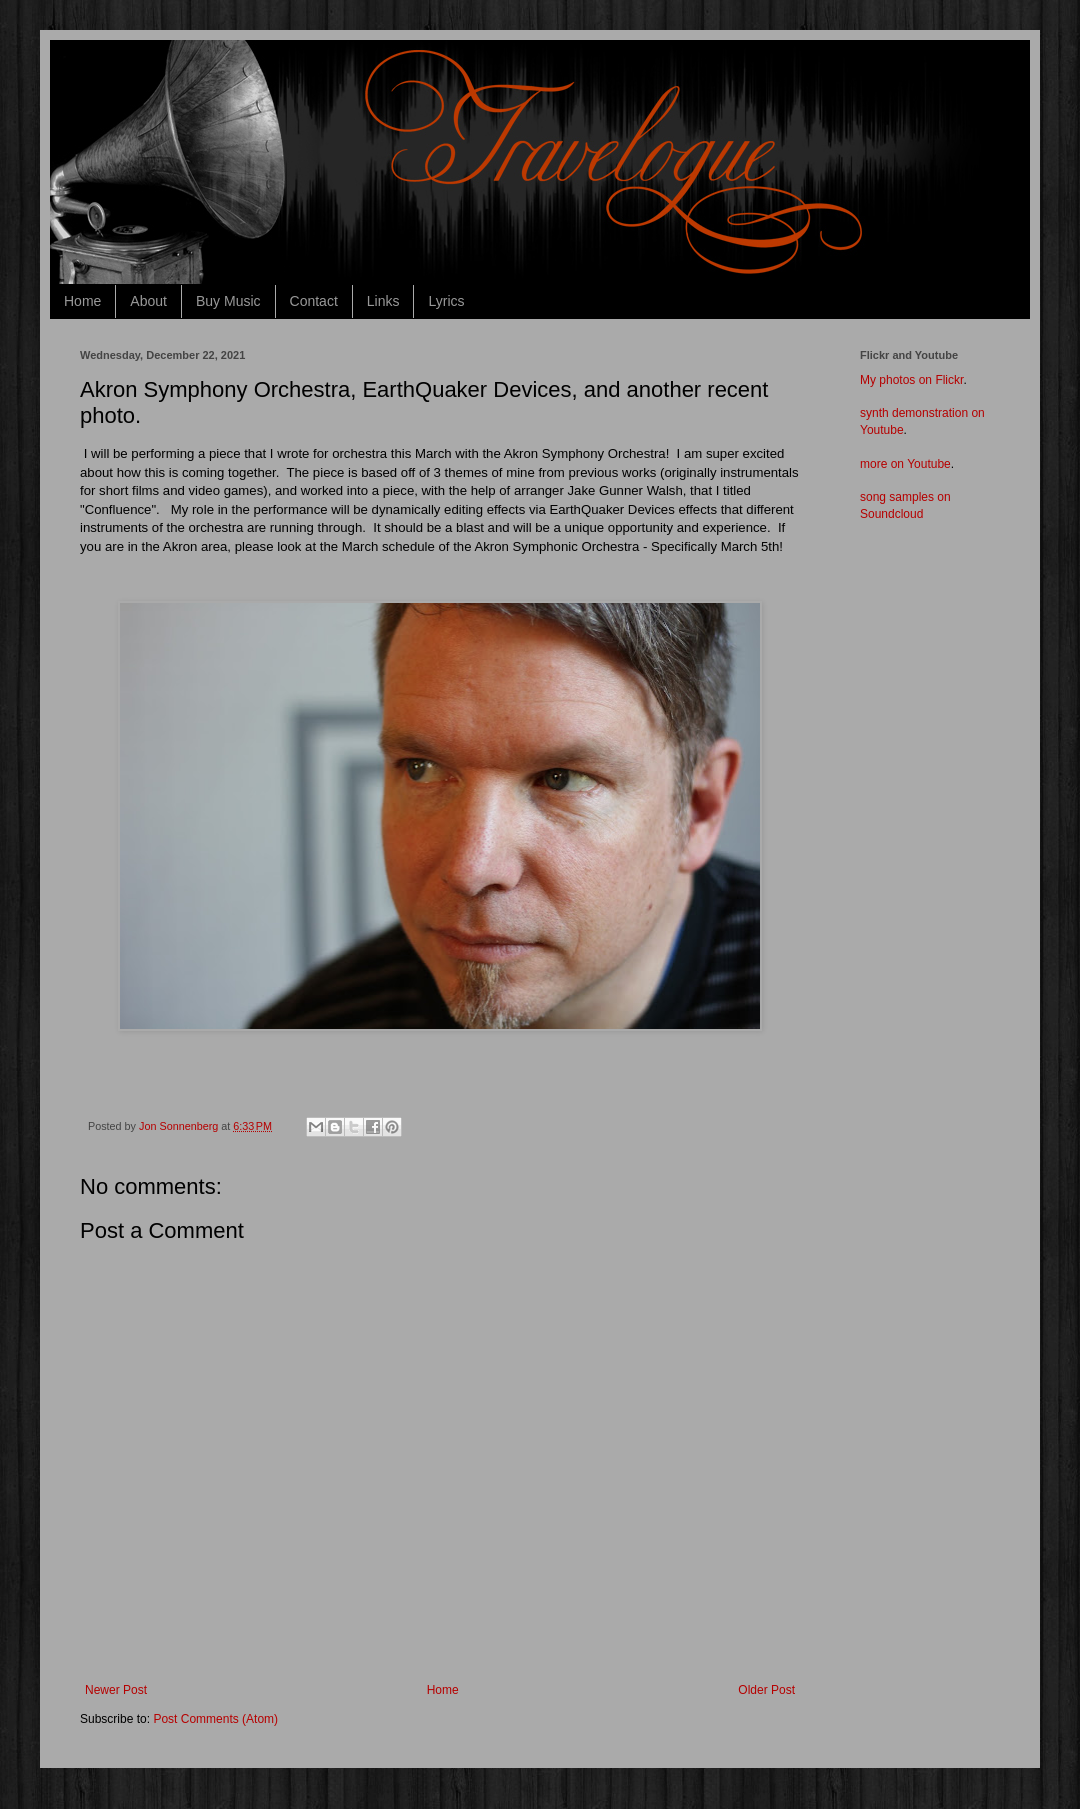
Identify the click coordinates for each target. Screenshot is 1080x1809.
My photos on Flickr (911, 380)
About (148, 301)
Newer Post (116, 1690)
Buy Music (228, 301)
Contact (314, 301)
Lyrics (446, 301)
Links (383, 301)
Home (82, 301)
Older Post (766, 1690)
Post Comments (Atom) (215, 1719)
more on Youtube (905, 464)
